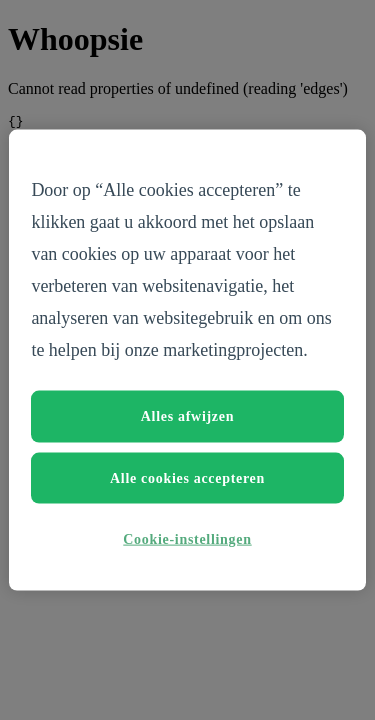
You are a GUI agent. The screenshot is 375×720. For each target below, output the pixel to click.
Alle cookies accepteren (187, 477)
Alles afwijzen (187, 416)
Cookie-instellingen (187, 539)
